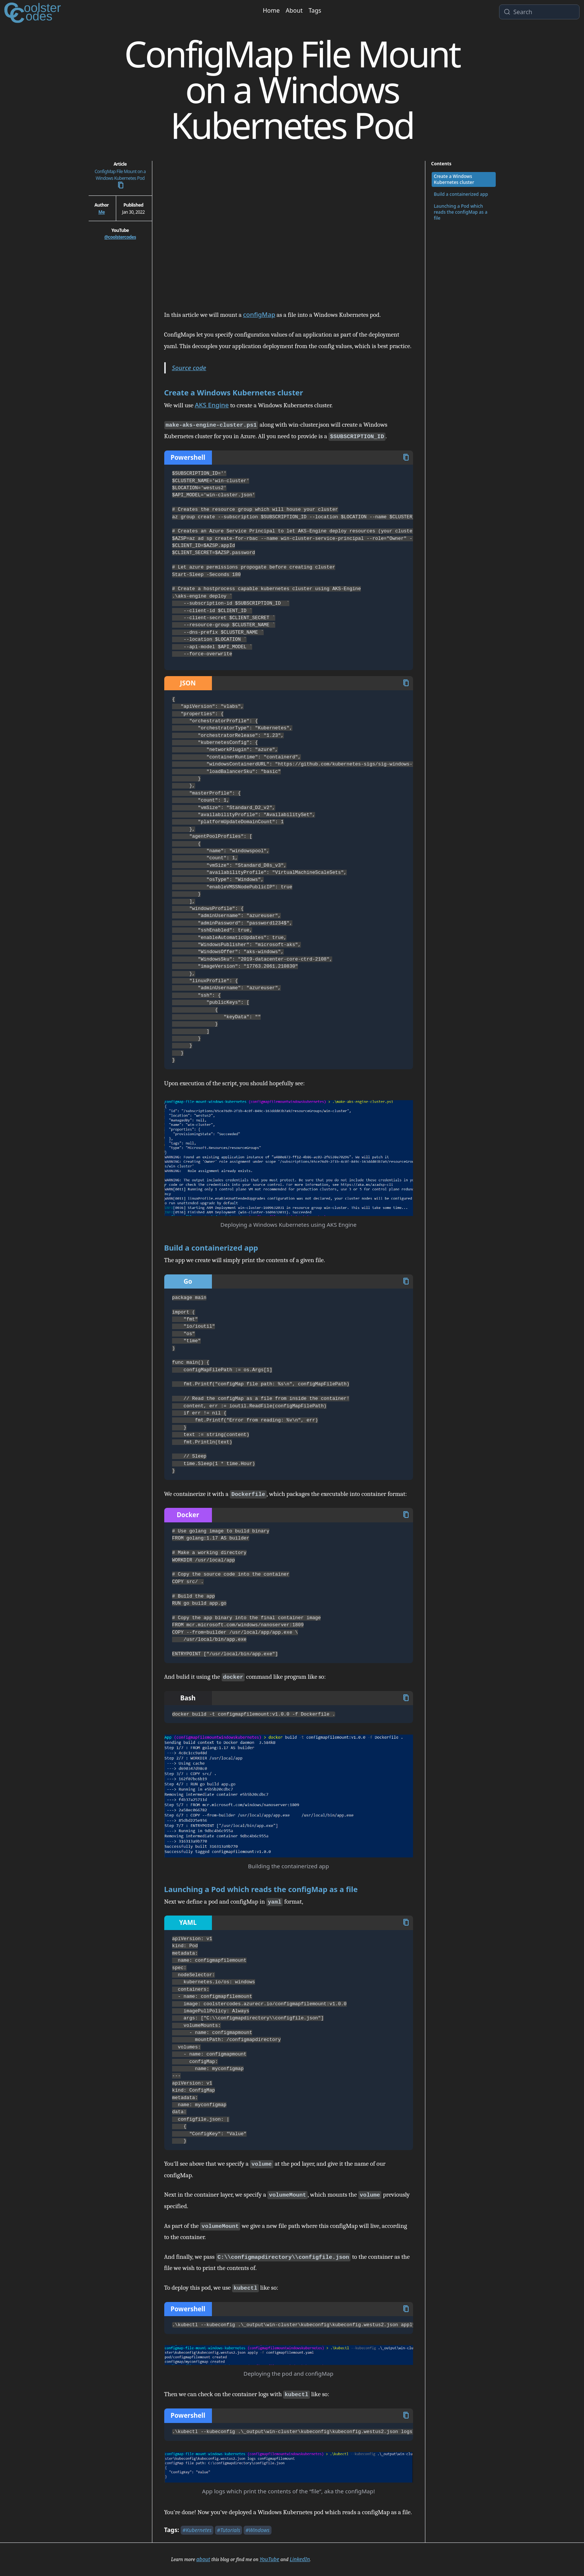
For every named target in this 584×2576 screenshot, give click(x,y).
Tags (314, 10)
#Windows (257, 2530)
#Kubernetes (197, 2530)
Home (271, 10)
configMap (259, 314)
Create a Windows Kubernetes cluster (233, 393)
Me (101, 212)
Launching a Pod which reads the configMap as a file (261, 1889)
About (294, 10)
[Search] (544, 11)
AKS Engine (212, 405)
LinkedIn (300, 2559)
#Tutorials (228, 2530)
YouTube (269, 2559)
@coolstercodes (120, 237)
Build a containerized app (211, 1248)
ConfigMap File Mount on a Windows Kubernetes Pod (120, 178)
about (203, 2559)
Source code (189, 367)
